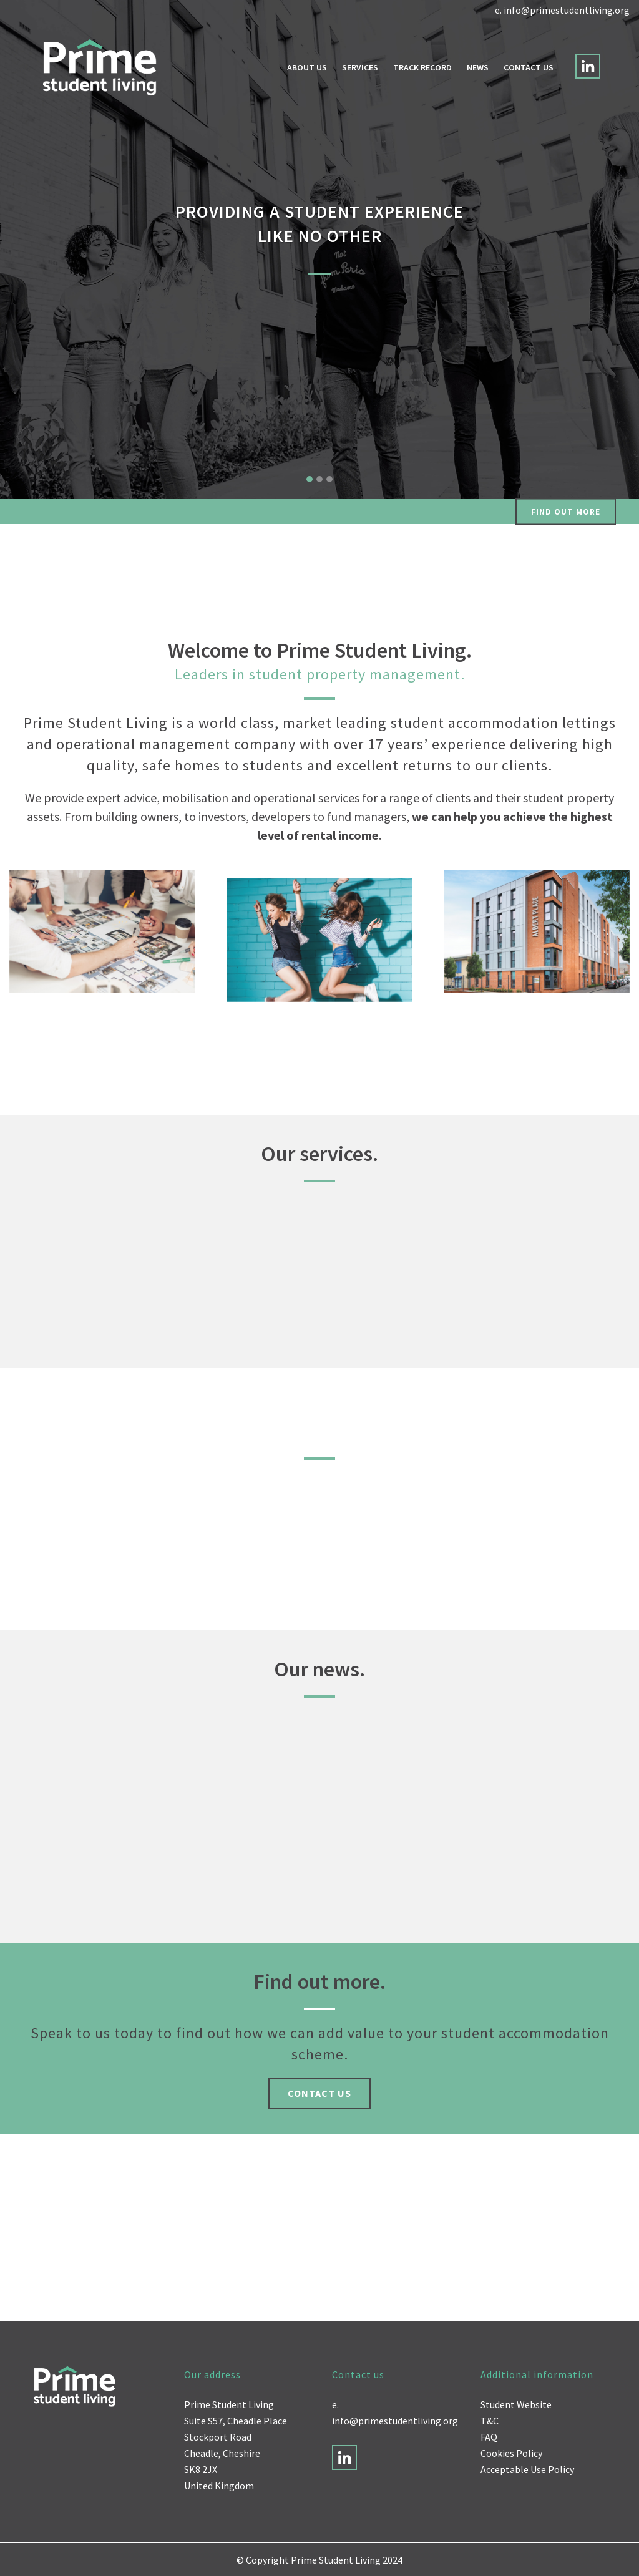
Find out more (565, 512)
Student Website (516, 2404)
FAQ (488, 2437)
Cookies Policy (511, 2453)
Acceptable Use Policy (527, 2469)
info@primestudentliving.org (567, 10)
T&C (489, 2420)
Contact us (319, 2093)
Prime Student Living (229, 2404)
